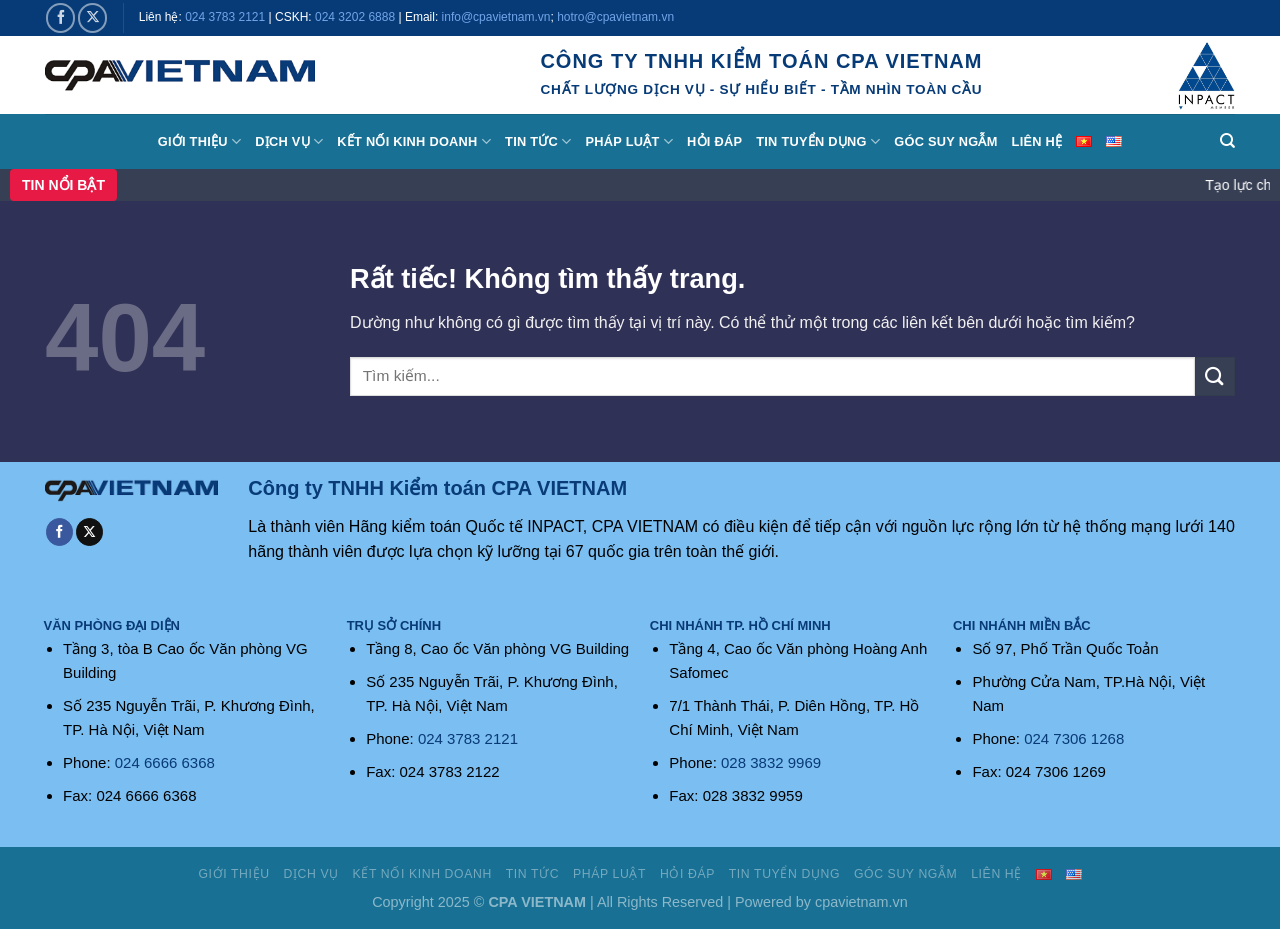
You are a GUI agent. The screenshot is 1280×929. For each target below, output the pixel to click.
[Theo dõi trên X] (92, 17)
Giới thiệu (200, 141)
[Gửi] (1215, 376)
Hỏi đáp (714, 141)
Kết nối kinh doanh (414, 141)
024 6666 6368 (165, 762)
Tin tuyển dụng (818, 141)
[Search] (1227, 141)
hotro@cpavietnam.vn (615, 17)
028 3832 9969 (771, 762)
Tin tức (538, 141)
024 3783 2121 (225, 17)
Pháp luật (630, 141)
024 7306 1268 (1074, 738)
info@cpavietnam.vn (496, 17)
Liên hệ (1037, 141)
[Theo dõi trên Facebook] (60, 17)
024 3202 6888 (355, 17)
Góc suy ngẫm (945, 141)
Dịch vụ (289, 141)
